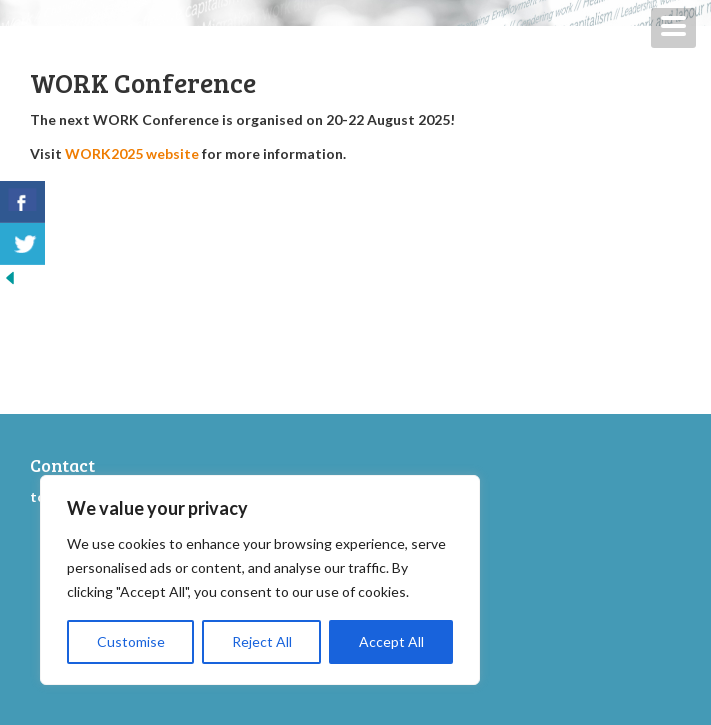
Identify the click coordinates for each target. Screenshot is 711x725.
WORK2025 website (132, 153)
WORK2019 (417, 550)
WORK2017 (417, 573)
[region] (260, 580)
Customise (131, 641)
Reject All (262, 641)
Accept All (391, 641)
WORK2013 (417, 619)
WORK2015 (416, 596)
